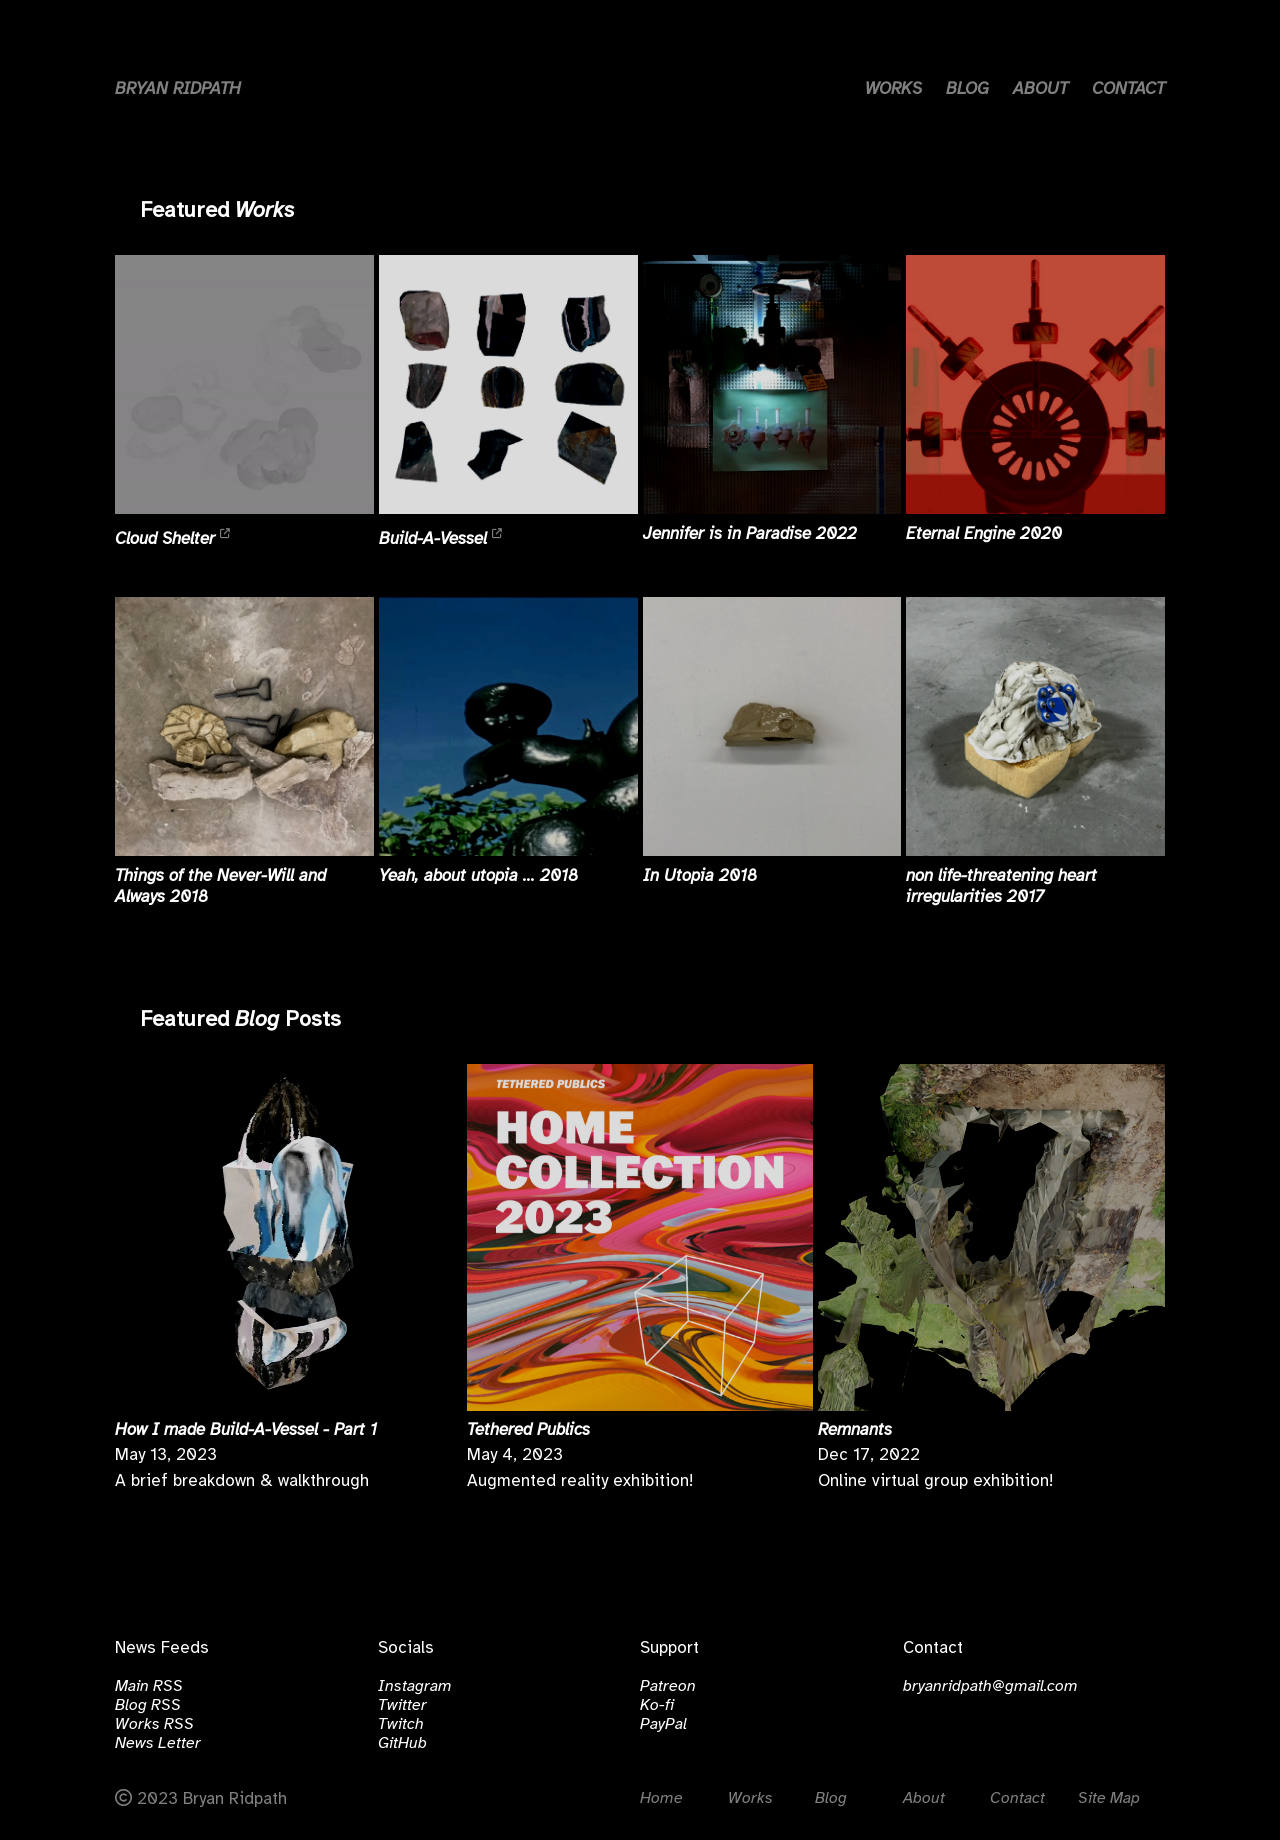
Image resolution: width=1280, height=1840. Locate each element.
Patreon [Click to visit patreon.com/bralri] (668, 1686)
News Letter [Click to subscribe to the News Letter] (158, 1743)
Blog (257, 1020)
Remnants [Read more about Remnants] (855, 1430)
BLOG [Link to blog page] (967, 89)
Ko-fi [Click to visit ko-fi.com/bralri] (657, 1705)
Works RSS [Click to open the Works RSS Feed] (154, 1724)
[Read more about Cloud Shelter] (244, 384)
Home (661, 1798)
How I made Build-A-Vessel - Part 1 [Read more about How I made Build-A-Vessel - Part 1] (246, 1430)
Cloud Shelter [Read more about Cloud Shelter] (167, 538)
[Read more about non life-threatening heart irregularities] (1035, 726)
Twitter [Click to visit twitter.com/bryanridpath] (402, 1705)
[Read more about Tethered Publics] (640, 1237)
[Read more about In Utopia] (772, 726)
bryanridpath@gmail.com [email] (990, 1686)
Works (265, 211)
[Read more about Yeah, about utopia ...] (508, 726)
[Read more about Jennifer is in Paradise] (772, 384)
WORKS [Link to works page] (893, 89)
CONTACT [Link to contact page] (1128, 89)
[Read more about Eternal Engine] (1035, 384)
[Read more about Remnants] (991, 1237)
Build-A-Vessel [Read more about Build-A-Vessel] (435, 538)
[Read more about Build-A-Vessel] (508, 384)
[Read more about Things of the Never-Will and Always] (244, 726)
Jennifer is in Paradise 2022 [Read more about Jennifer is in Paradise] (750, 534)
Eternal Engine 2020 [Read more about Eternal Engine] (984, 534)
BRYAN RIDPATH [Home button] (178, 89)
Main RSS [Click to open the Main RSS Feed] (149, 1686)
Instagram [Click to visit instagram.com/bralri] (415, 1686)
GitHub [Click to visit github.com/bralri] (402, 1743)
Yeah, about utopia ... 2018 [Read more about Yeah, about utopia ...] (478, 876)
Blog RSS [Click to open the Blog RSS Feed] (148, 1705)
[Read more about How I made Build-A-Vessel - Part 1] (288, 1237)
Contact (1017, 1798)
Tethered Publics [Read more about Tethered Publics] (528, 1430)
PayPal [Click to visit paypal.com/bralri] (663, 1724)
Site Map (1109, 1798)
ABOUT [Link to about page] (1040, 89)
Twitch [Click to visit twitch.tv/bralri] (401, 1724)
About (924, 1798)
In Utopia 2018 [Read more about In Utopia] (700, 876)
